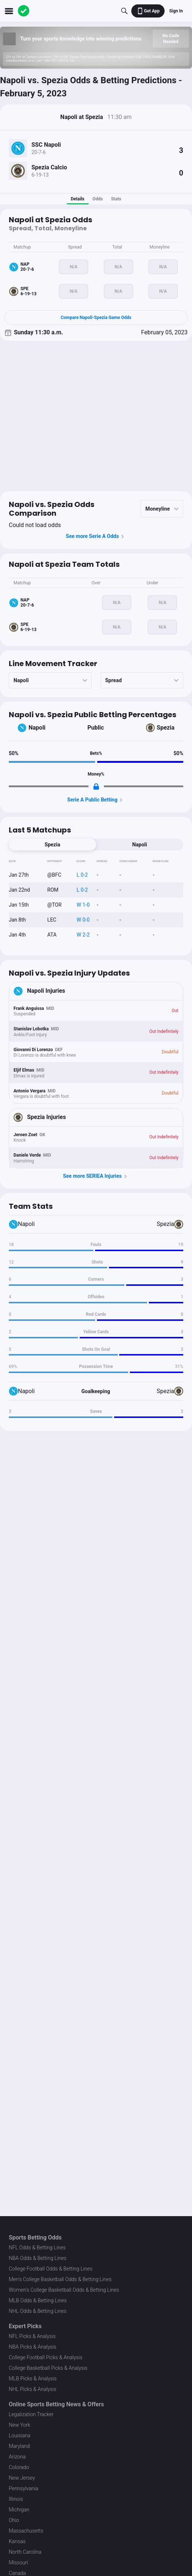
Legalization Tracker (31, 2414)
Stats (116, 198)
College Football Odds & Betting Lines (51, 2269)
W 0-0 (83, 920)
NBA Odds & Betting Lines (38, 2258)
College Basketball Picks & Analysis (48, 2368)
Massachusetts (26, 2531)
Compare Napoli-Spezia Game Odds (96, 317)
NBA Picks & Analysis (32, 2347)
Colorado (19, 2467)
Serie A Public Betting (96, 800)
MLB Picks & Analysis (33, 2378)
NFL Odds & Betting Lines (37, 2247)
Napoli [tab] (139, 844)
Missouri (18, 2562)
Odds (98, 198)
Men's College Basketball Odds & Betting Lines (60, 2279)
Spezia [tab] (52, 844)
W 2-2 (83, 935)
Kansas (17, 2541)
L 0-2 (82, 875)
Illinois (16, 2499)
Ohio (14, 2520)
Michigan (19, 2509)
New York (19, 2425)
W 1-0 (83, 905)
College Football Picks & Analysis (45, 2357)
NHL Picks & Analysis (32, 2389)
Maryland (19, 2446)
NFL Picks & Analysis (32, 2336)
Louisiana (19, 2435)
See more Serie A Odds (96, 536)
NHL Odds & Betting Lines (38, 2311)
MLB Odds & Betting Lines (38, 2300)
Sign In (176, 11)
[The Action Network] (24, 11)
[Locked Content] (96, 786)
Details (77, 198)
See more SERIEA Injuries (96, 1176)
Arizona (17, 2457)
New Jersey (22, 2478)
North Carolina (25, 2552)
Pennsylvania (23, 2488)
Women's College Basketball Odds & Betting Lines (64, 2290)
